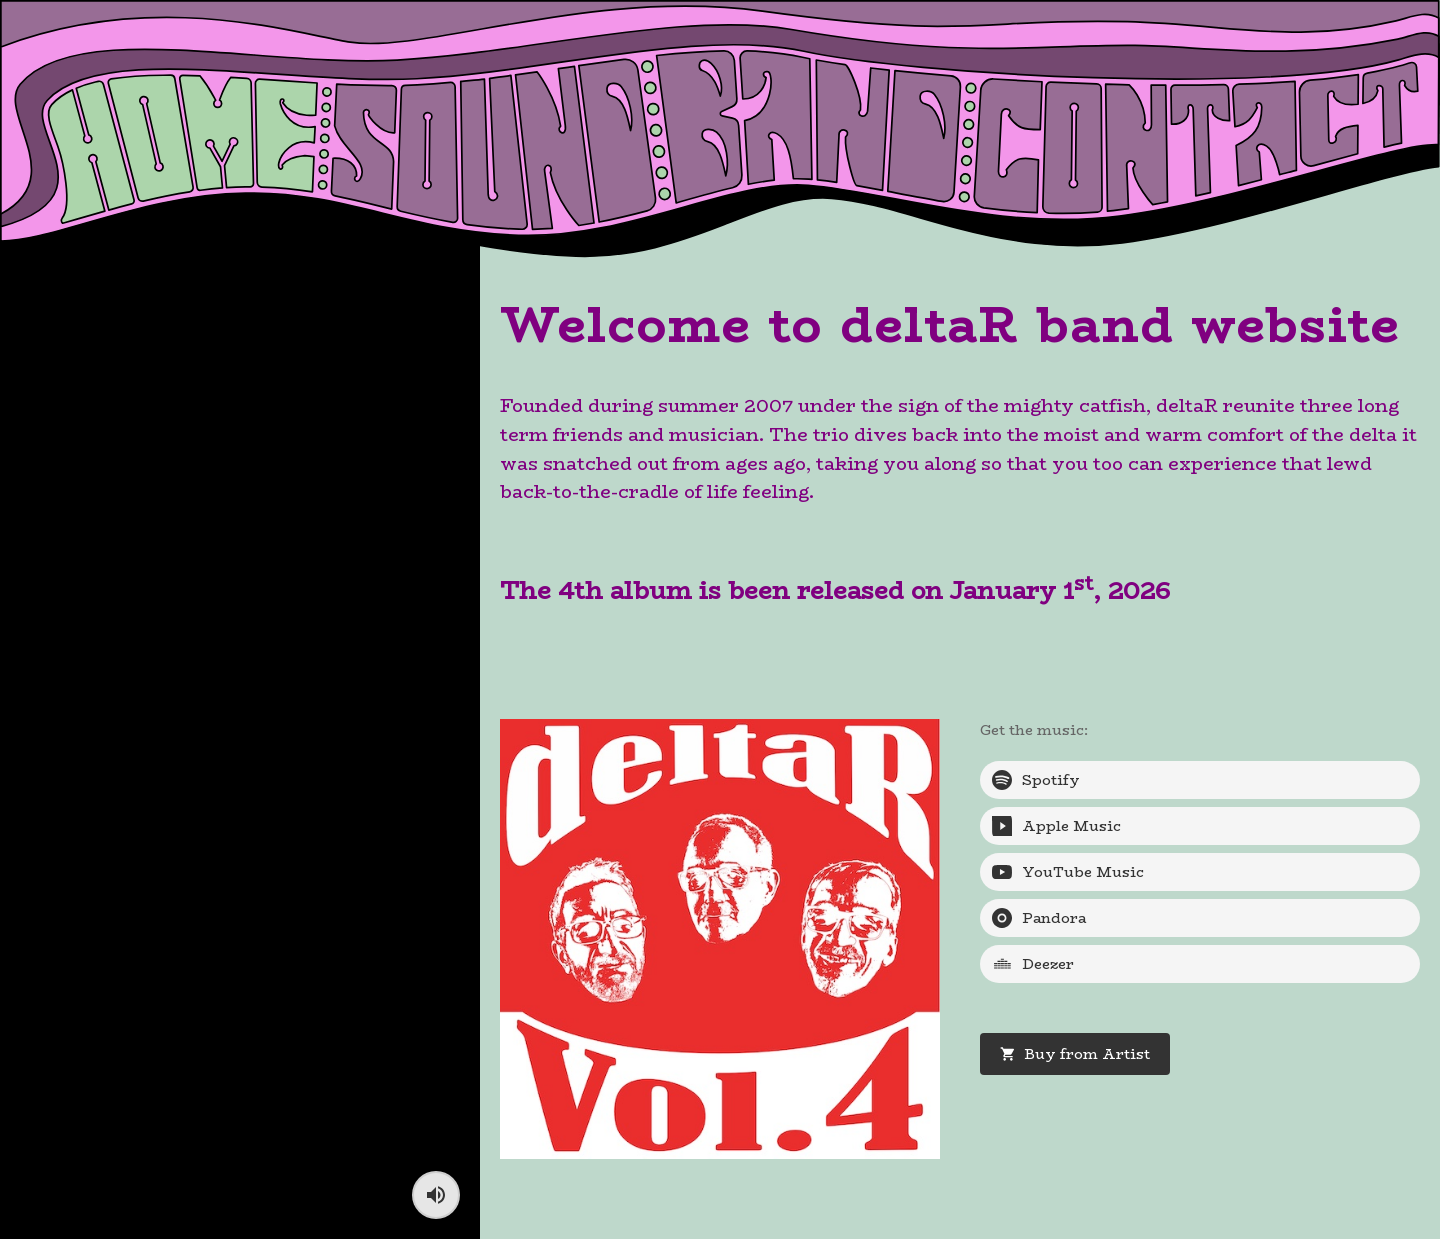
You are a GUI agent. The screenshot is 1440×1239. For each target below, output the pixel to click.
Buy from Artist (1075, 1054)
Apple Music (1056, 826)
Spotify (1036, 780)
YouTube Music (1068, 872)
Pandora (1039, 918)
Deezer (1033, 964)
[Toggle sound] (436, 1195)
